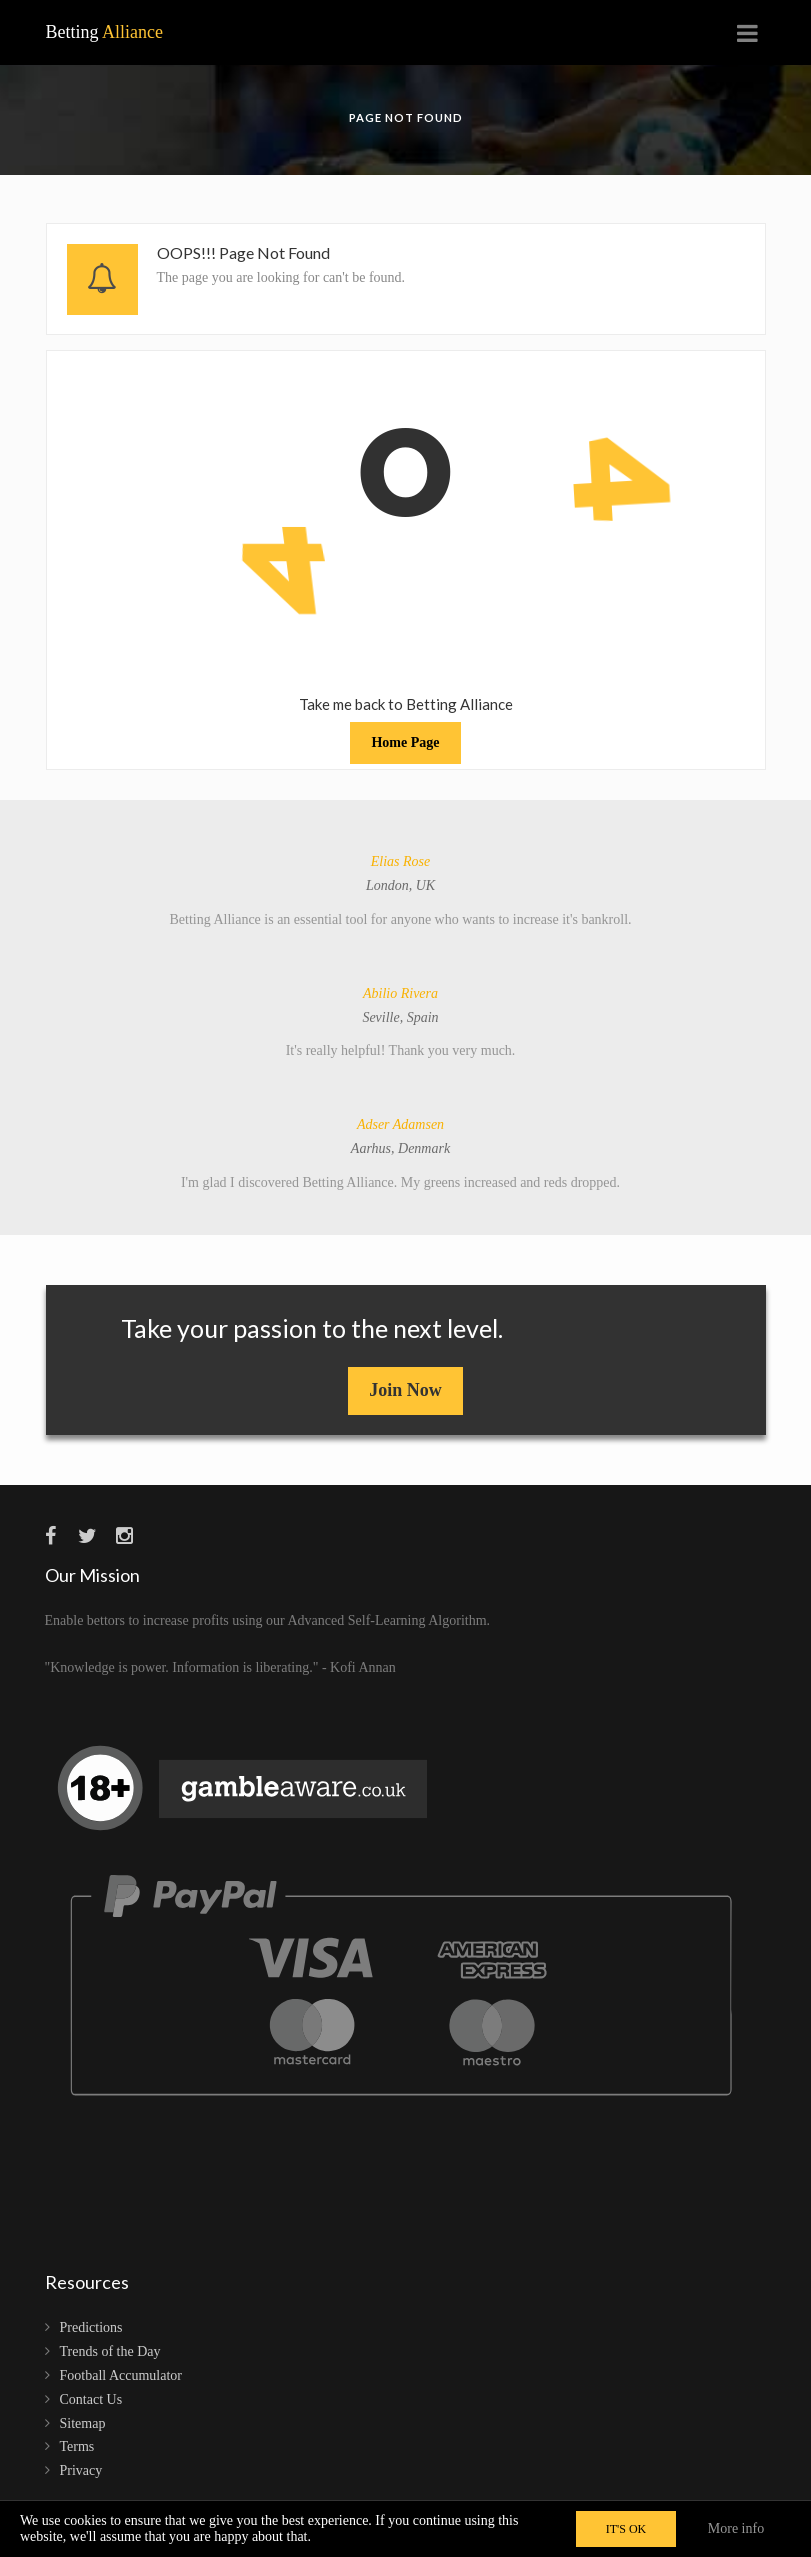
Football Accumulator (121, 2375)
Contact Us (91, 2399)
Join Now (405, 1390)
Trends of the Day (110, 2351)
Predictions (91, 2327)
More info (736, 2528)
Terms (77, 2446)
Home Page (405, 742)
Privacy (81, 2470)
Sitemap (83, 2423)
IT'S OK (626, 2529)
